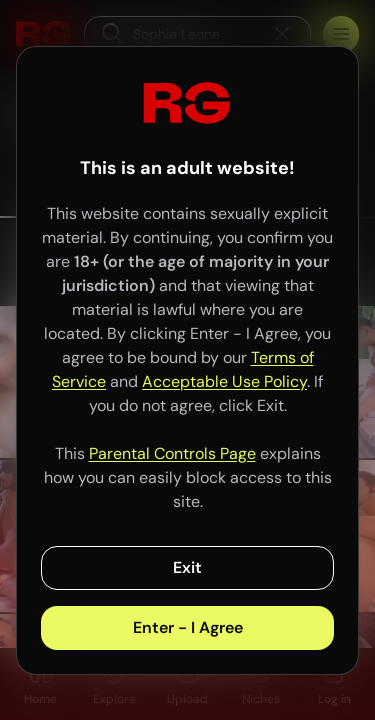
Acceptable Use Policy (224, 381)
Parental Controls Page (172, 453)
